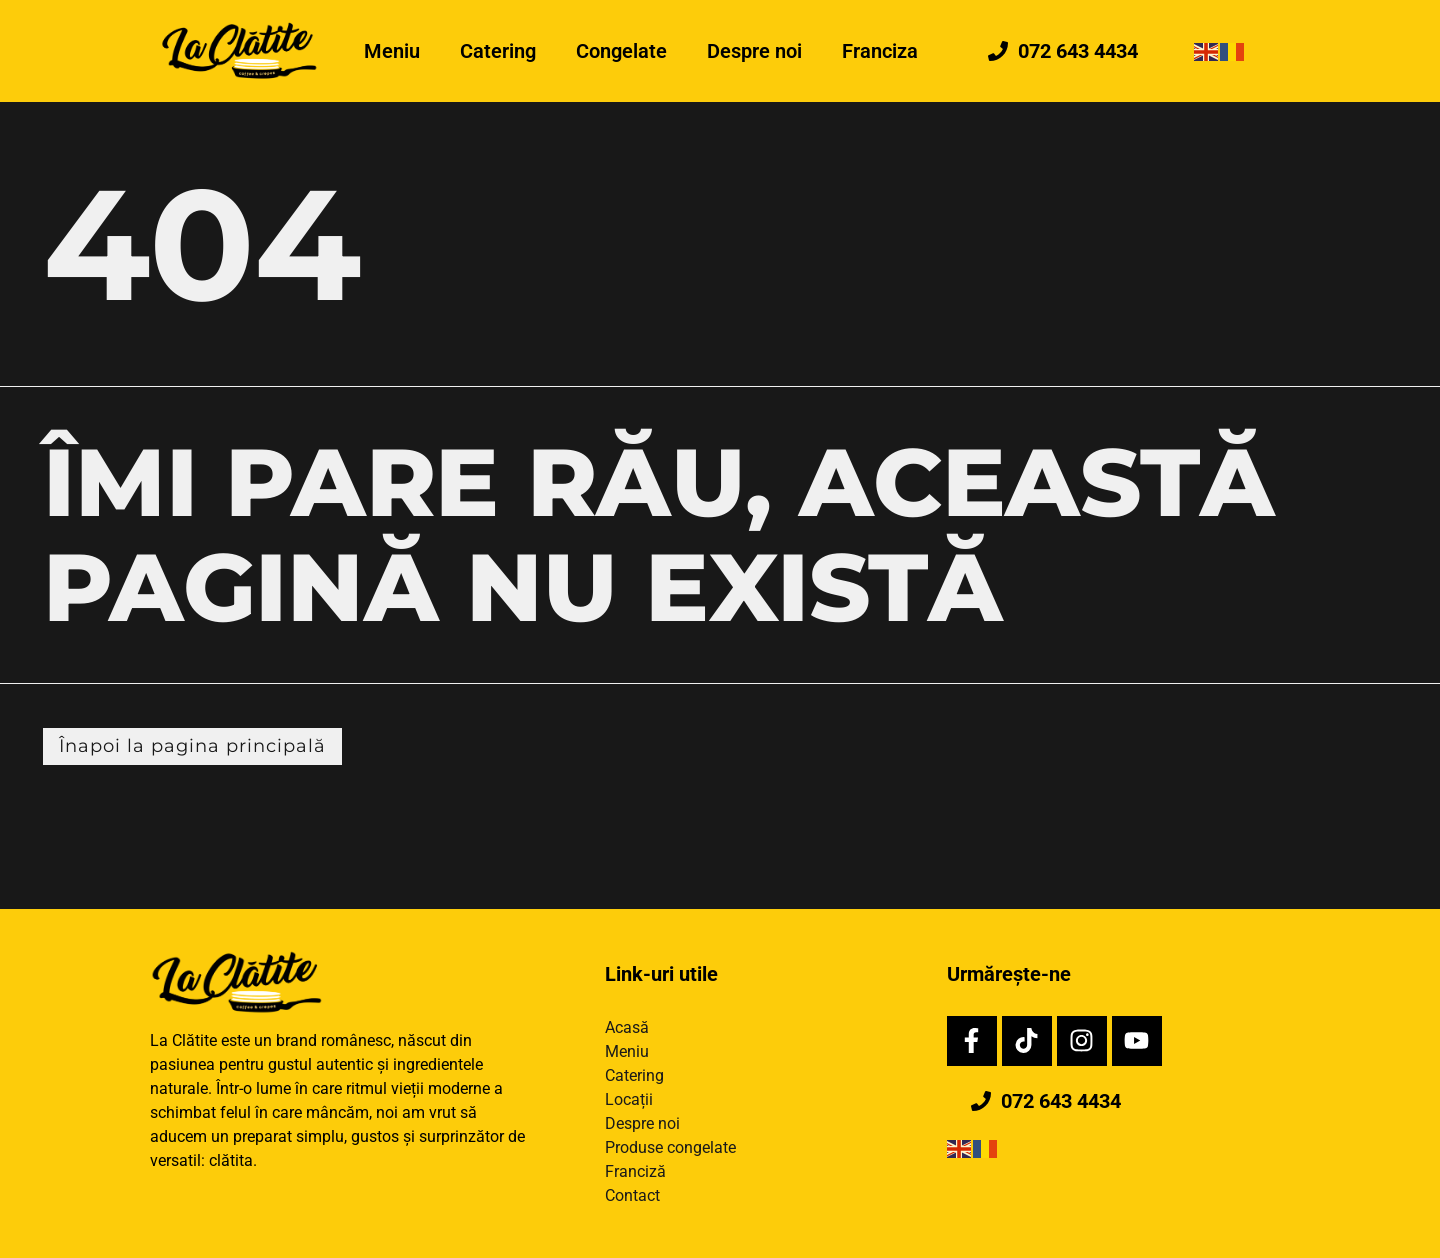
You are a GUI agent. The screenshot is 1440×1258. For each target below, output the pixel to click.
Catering (498, 51)
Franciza (880, 51)
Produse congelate (670, 1147)
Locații (629, 1099)
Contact (632, 1195)
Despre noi (754, 51)
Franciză (635, 1171)
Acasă (627, 1027)
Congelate (621, 51)
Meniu (392, 51)
